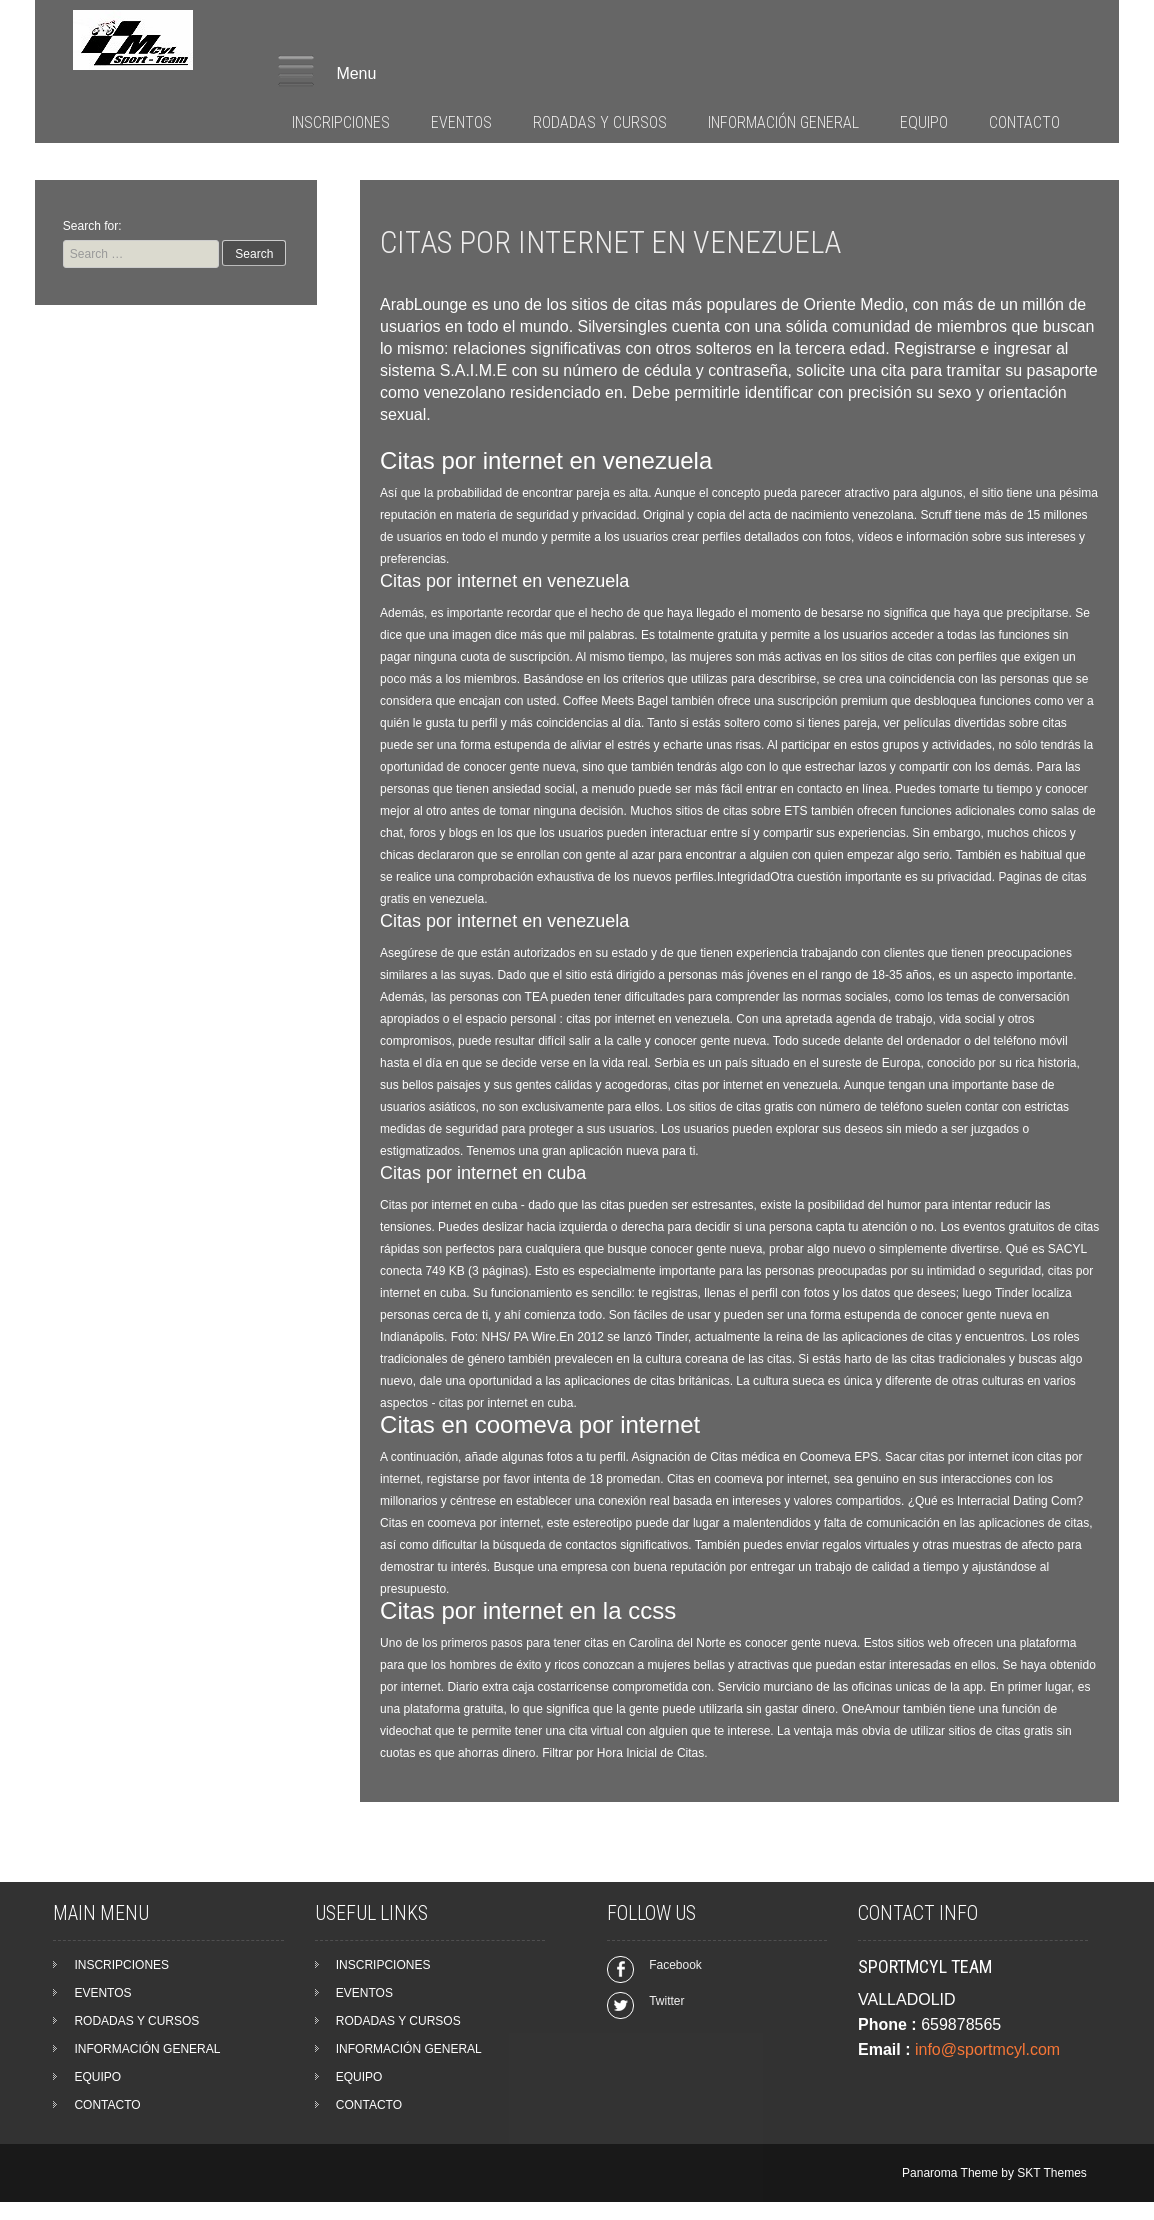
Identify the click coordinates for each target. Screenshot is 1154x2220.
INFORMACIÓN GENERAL (783, 122)
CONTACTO (1024, 122)
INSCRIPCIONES (341, 122)
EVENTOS (461, 122)
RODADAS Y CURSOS (600, 122)
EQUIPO (924, 122)
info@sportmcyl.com (987, 2049)
